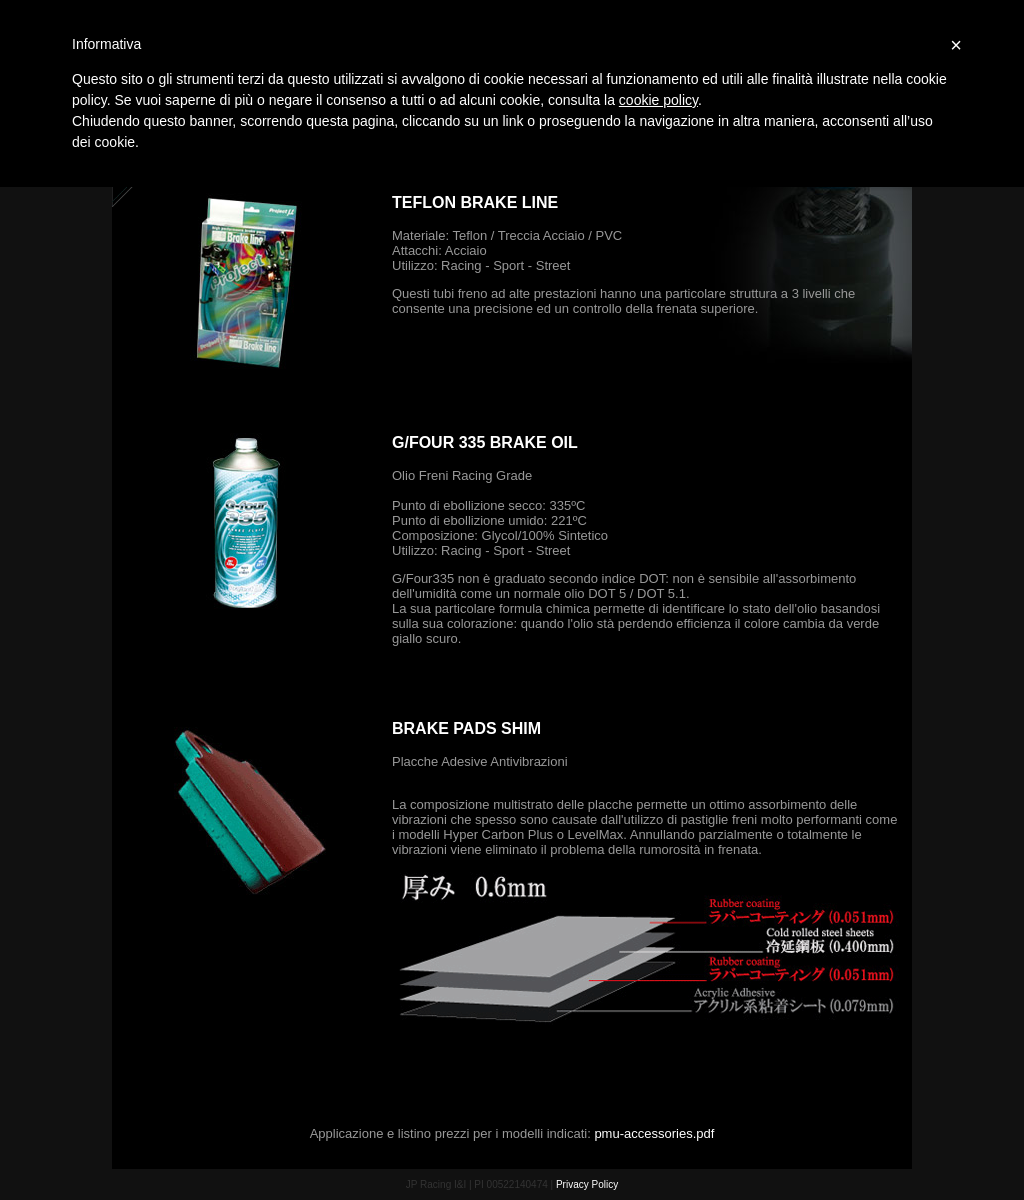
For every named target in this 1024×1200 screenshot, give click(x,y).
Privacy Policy (587, 1184)
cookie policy (658, 100)
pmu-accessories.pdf (654, 1133)
